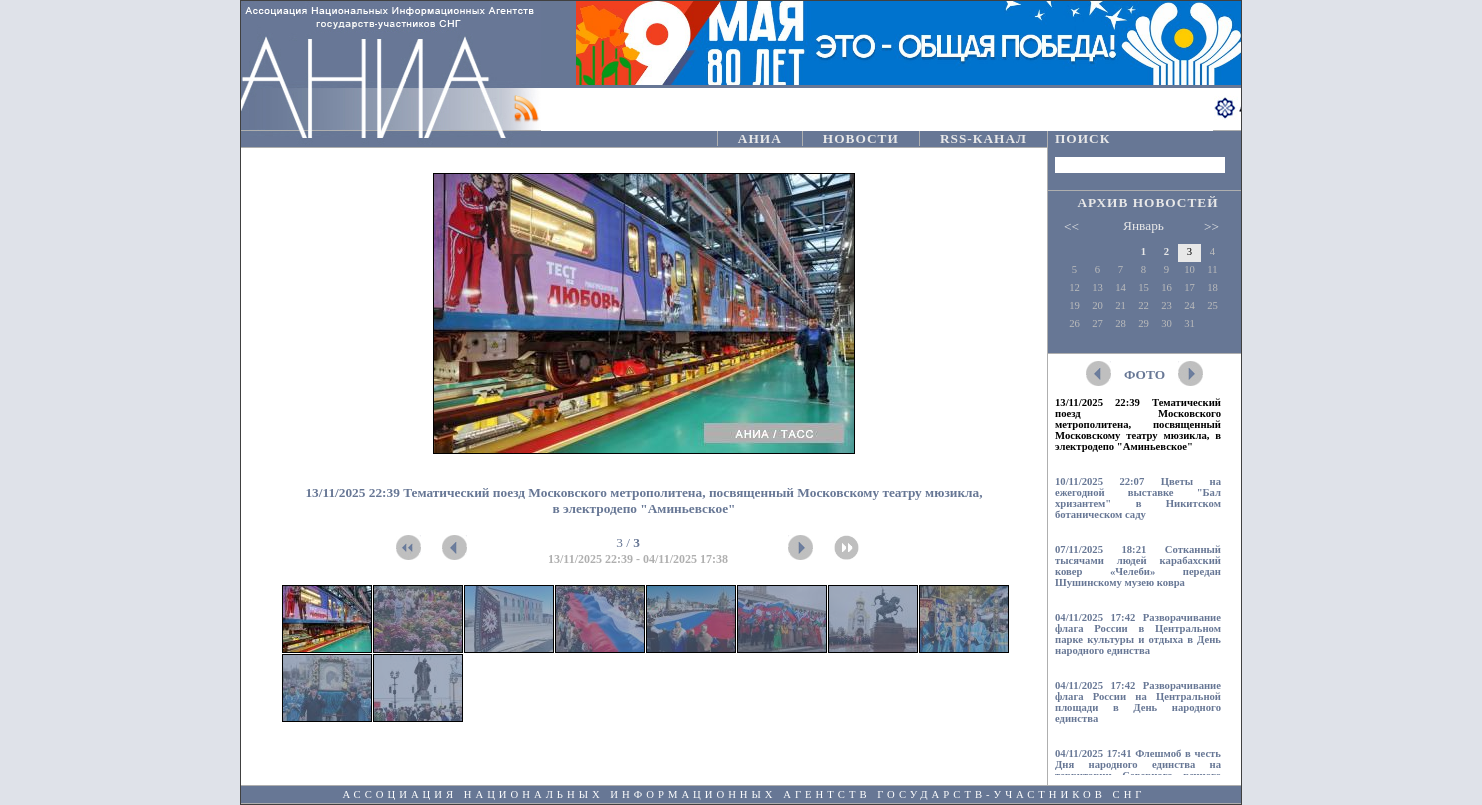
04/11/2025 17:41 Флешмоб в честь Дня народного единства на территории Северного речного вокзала (1138, 770)
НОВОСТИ (861, 138)
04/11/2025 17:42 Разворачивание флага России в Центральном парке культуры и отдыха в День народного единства (1138, 634)
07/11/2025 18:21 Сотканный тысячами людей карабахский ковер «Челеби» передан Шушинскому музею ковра (1138, 566)
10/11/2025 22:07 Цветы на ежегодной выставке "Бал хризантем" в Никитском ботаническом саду (1138, 498)
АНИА (760, 138)
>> (1211, 226)
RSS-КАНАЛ (983, 138)
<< (1071, 226)
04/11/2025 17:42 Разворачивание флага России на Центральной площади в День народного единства (1138, 702)
